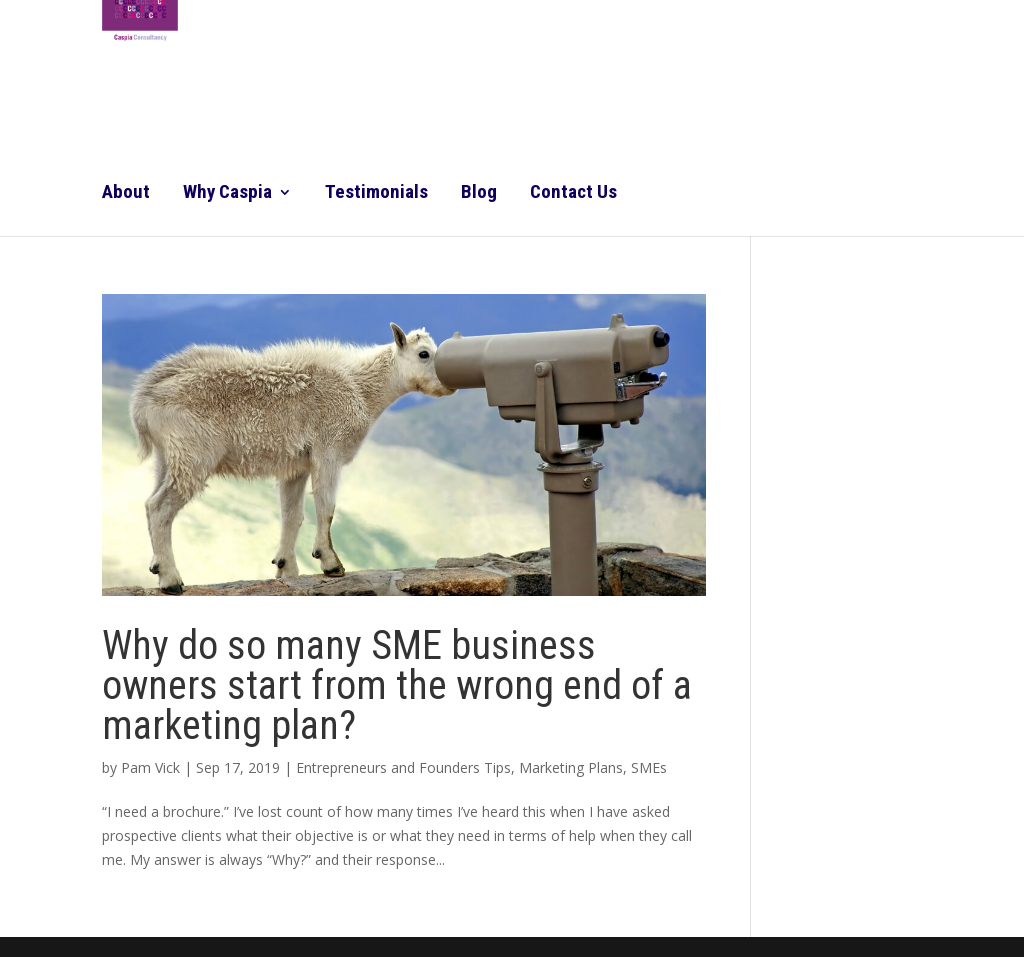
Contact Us (573, 194)
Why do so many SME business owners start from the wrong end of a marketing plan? (397, 685)
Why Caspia (227, 194)
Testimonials (376, 194)
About (126, 194)
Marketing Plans (571, 767)
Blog (479, 194)
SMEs (649, 767)
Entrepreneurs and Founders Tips (403, 767)
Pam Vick (150, 767)
